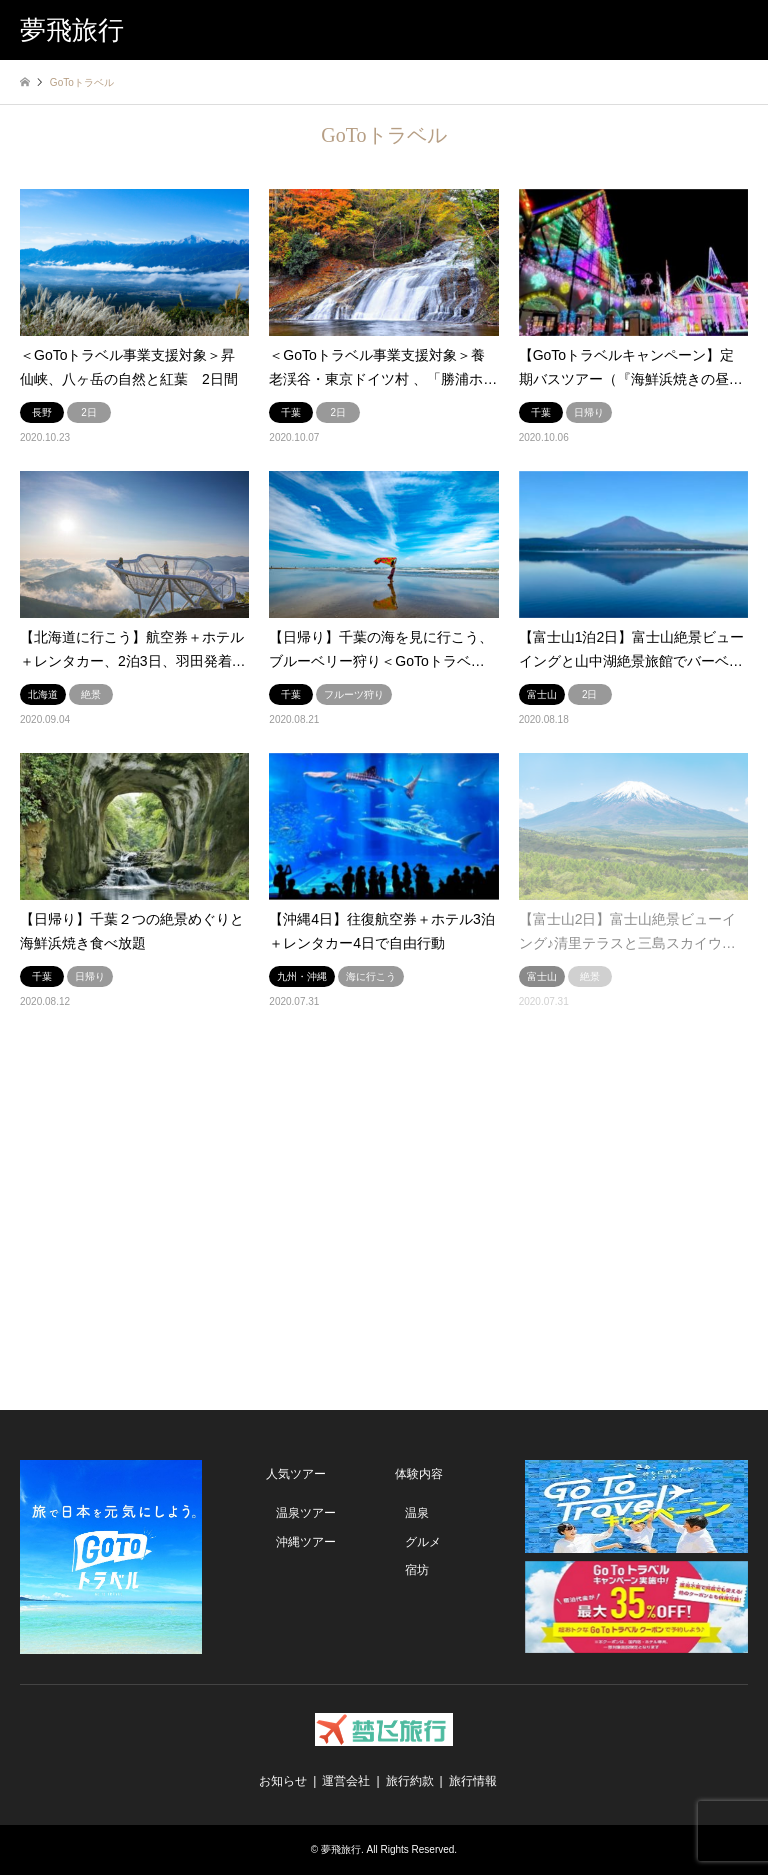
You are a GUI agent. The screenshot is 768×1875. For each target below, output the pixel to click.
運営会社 (346, 1781)
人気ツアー (296, 1474)
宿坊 (417, 1570)
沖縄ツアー (306, 1542)
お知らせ (283, 1781)
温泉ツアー (306, 1513)
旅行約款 (410, 1781)
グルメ (423, 1542)
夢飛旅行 (341, 1849)
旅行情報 (473, 1781)
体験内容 (419, 1474)
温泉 (417, 1513)
